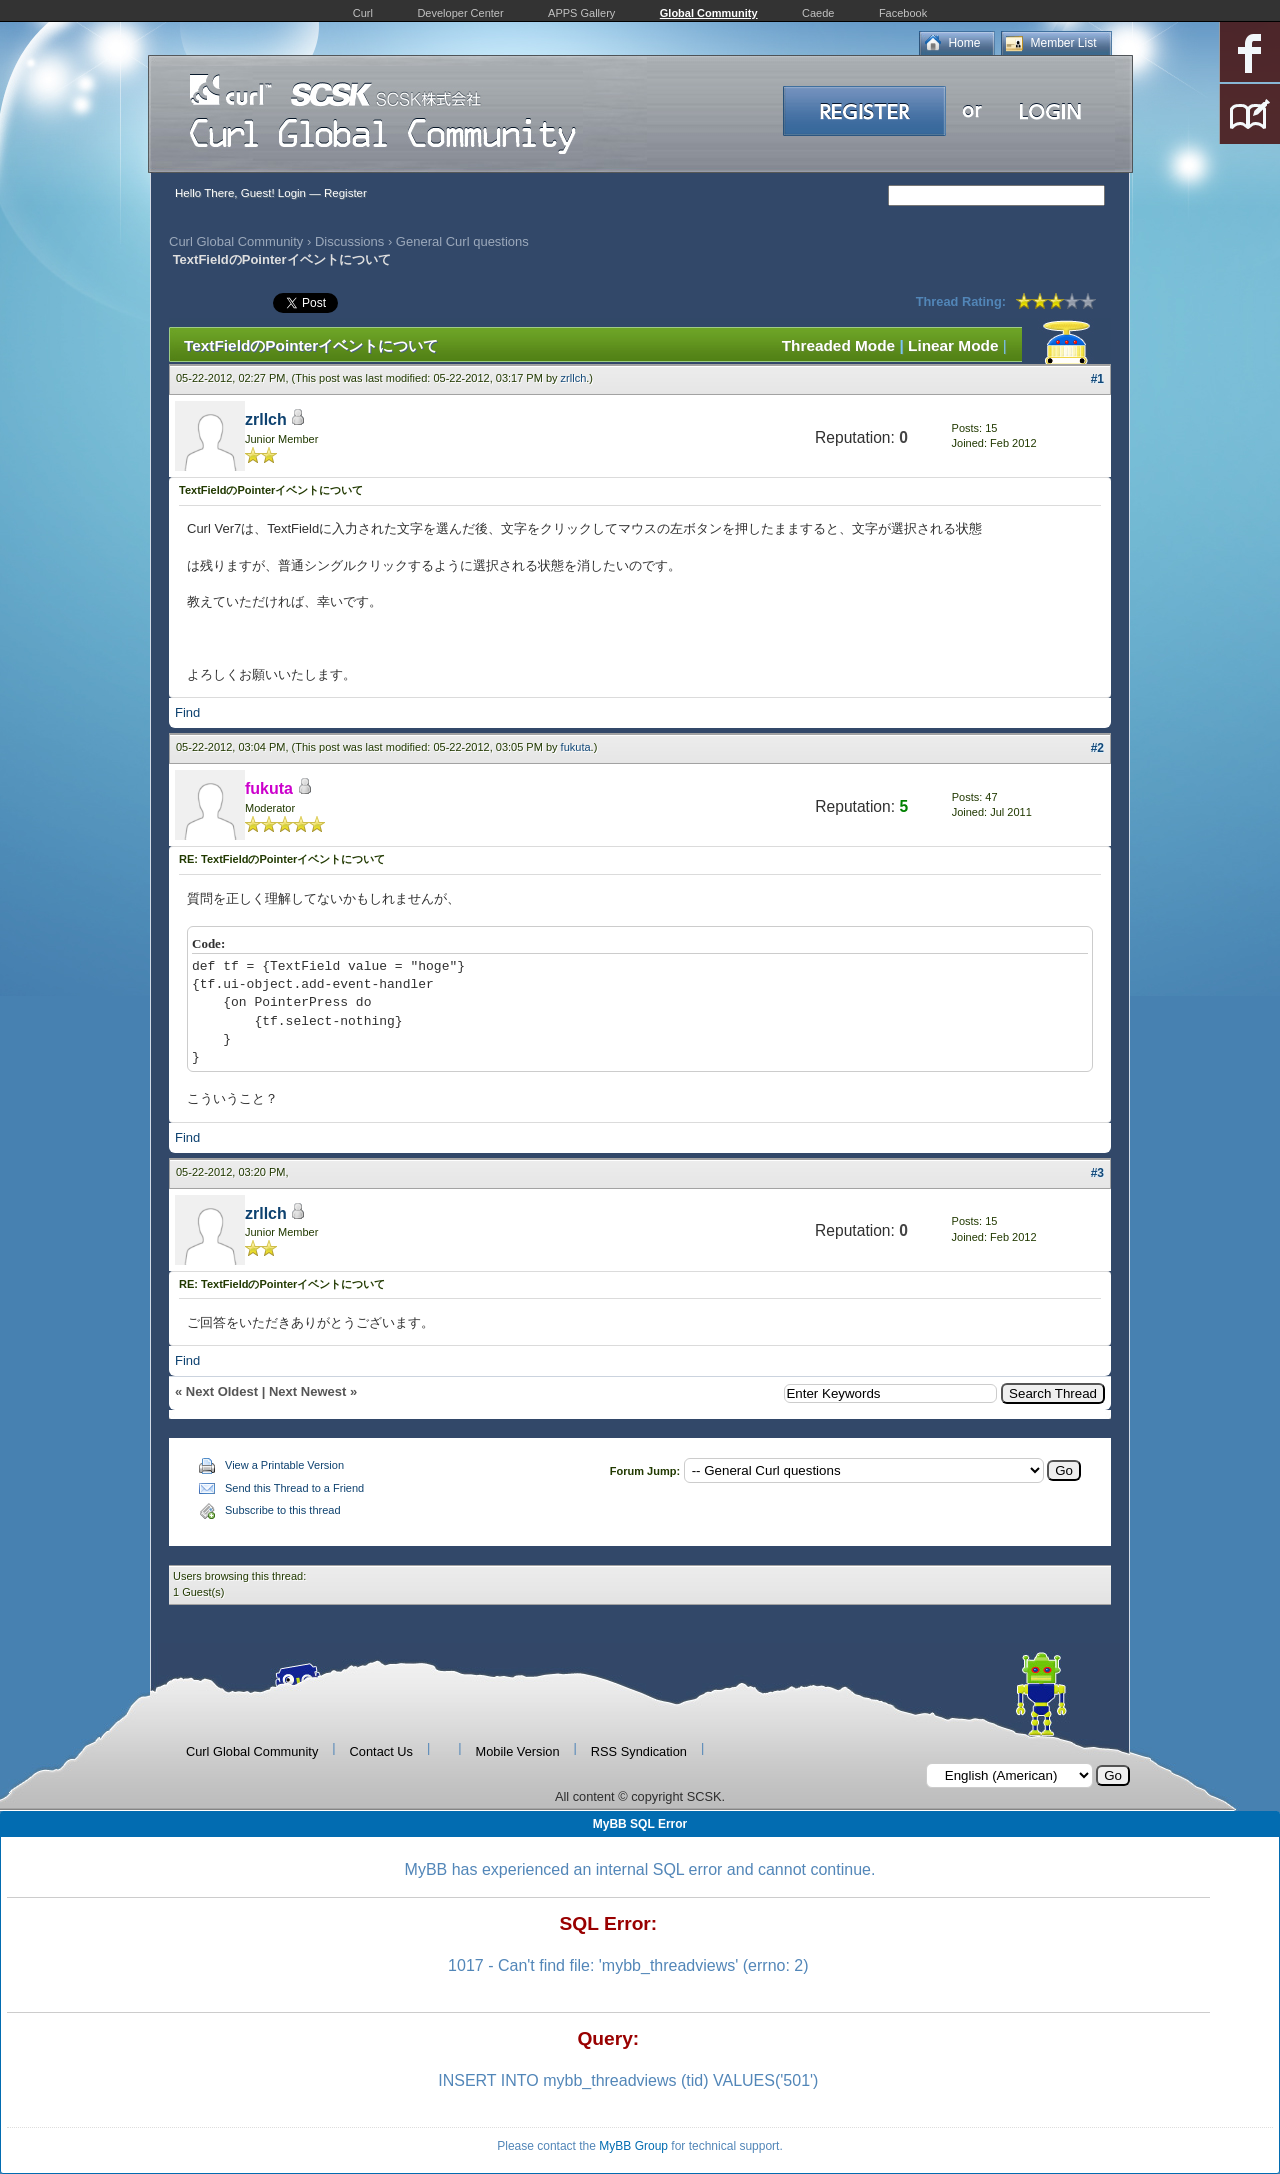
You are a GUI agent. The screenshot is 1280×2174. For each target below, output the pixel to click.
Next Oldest (222, 1391)
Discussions (349, 241)
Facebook (903, 13)
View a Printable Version (284, 1465)
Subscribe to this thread (283, 1510)
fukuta (576, 747)
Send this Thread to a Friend (294, 1488)
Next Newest (307, 1391)
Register (345, 193)
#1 (1097, 379)
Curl (363, 13)
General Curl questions (462, 241)
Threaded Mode (839, 345)
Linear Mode (953, 345)
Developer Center (460, 13)
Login (292, 193)
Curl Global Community (236, 241)
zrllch (574, 378)
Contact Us (381, 1751)
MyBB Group (633, 2146)
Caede (818, 13)
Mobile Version (518, 1751)
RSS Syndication (639, 1751)
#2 (1097, 748)
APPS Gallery (581, 13)
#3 (1097, 1173)
